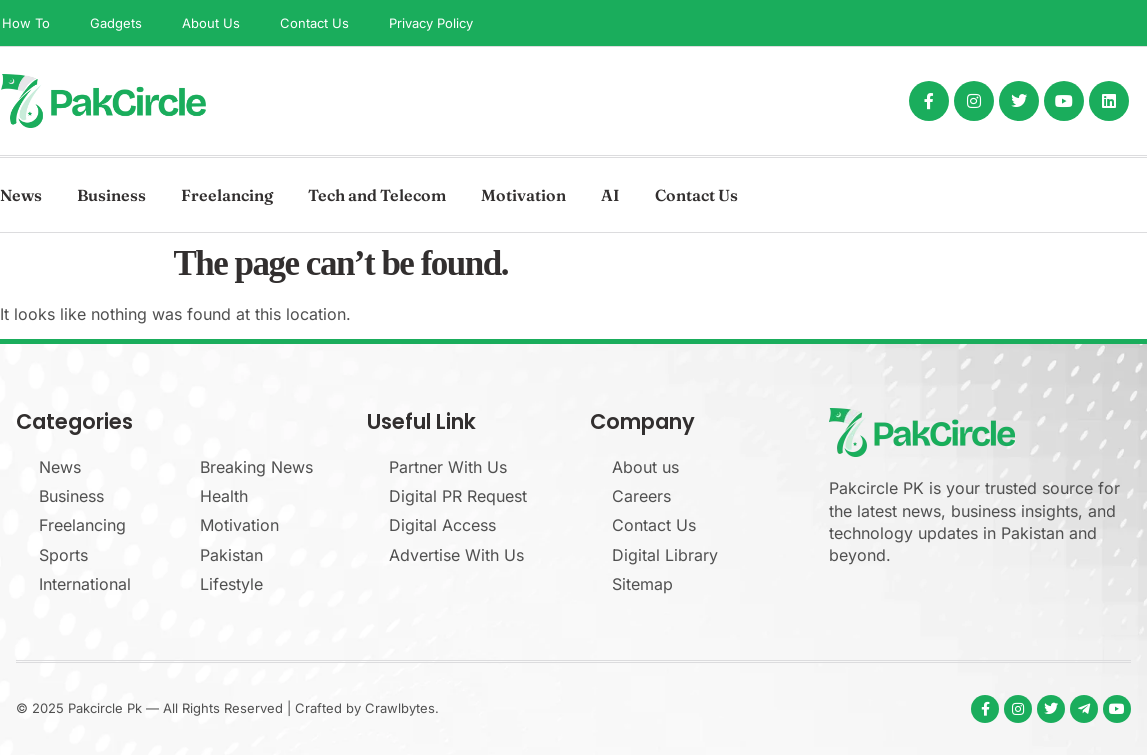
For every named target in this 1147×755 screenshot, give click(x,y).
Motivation (523, 195)
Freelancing (227, 195)
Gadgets (116, 23)
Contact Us (314, 23)
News (21, 195)
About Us (211, 23)
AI (610, 195)
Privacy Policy (431, 23)
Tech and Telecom (377, 195)
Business (111, 195)
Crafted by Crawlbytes (365, 708)
